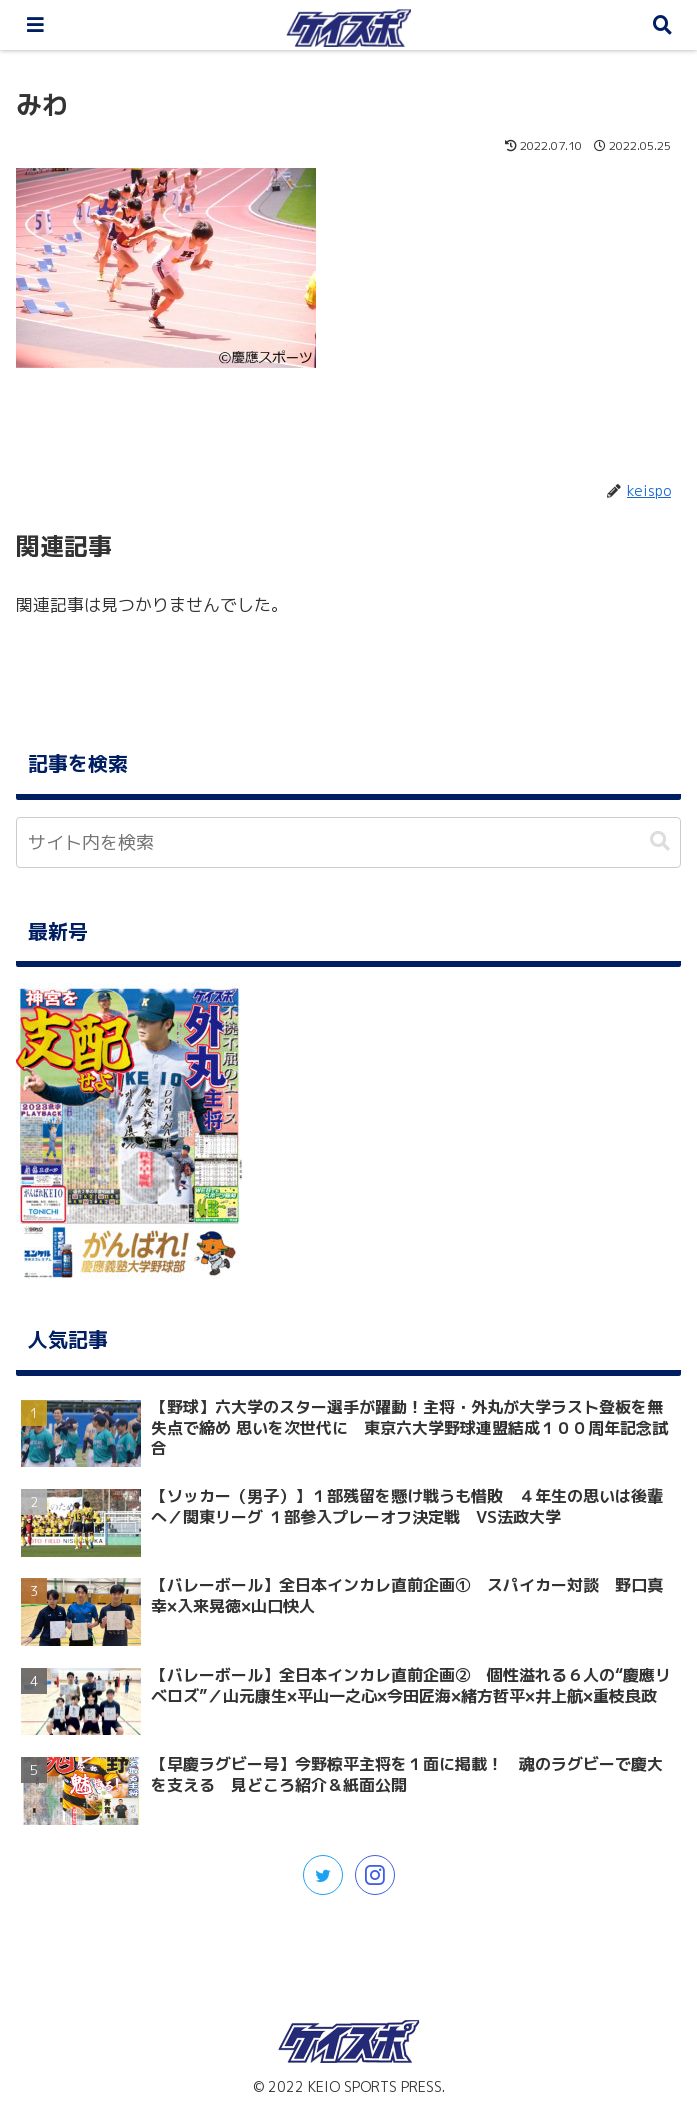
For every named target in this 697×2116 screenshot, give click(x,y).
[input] (348, 842)
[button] (660, 841)
